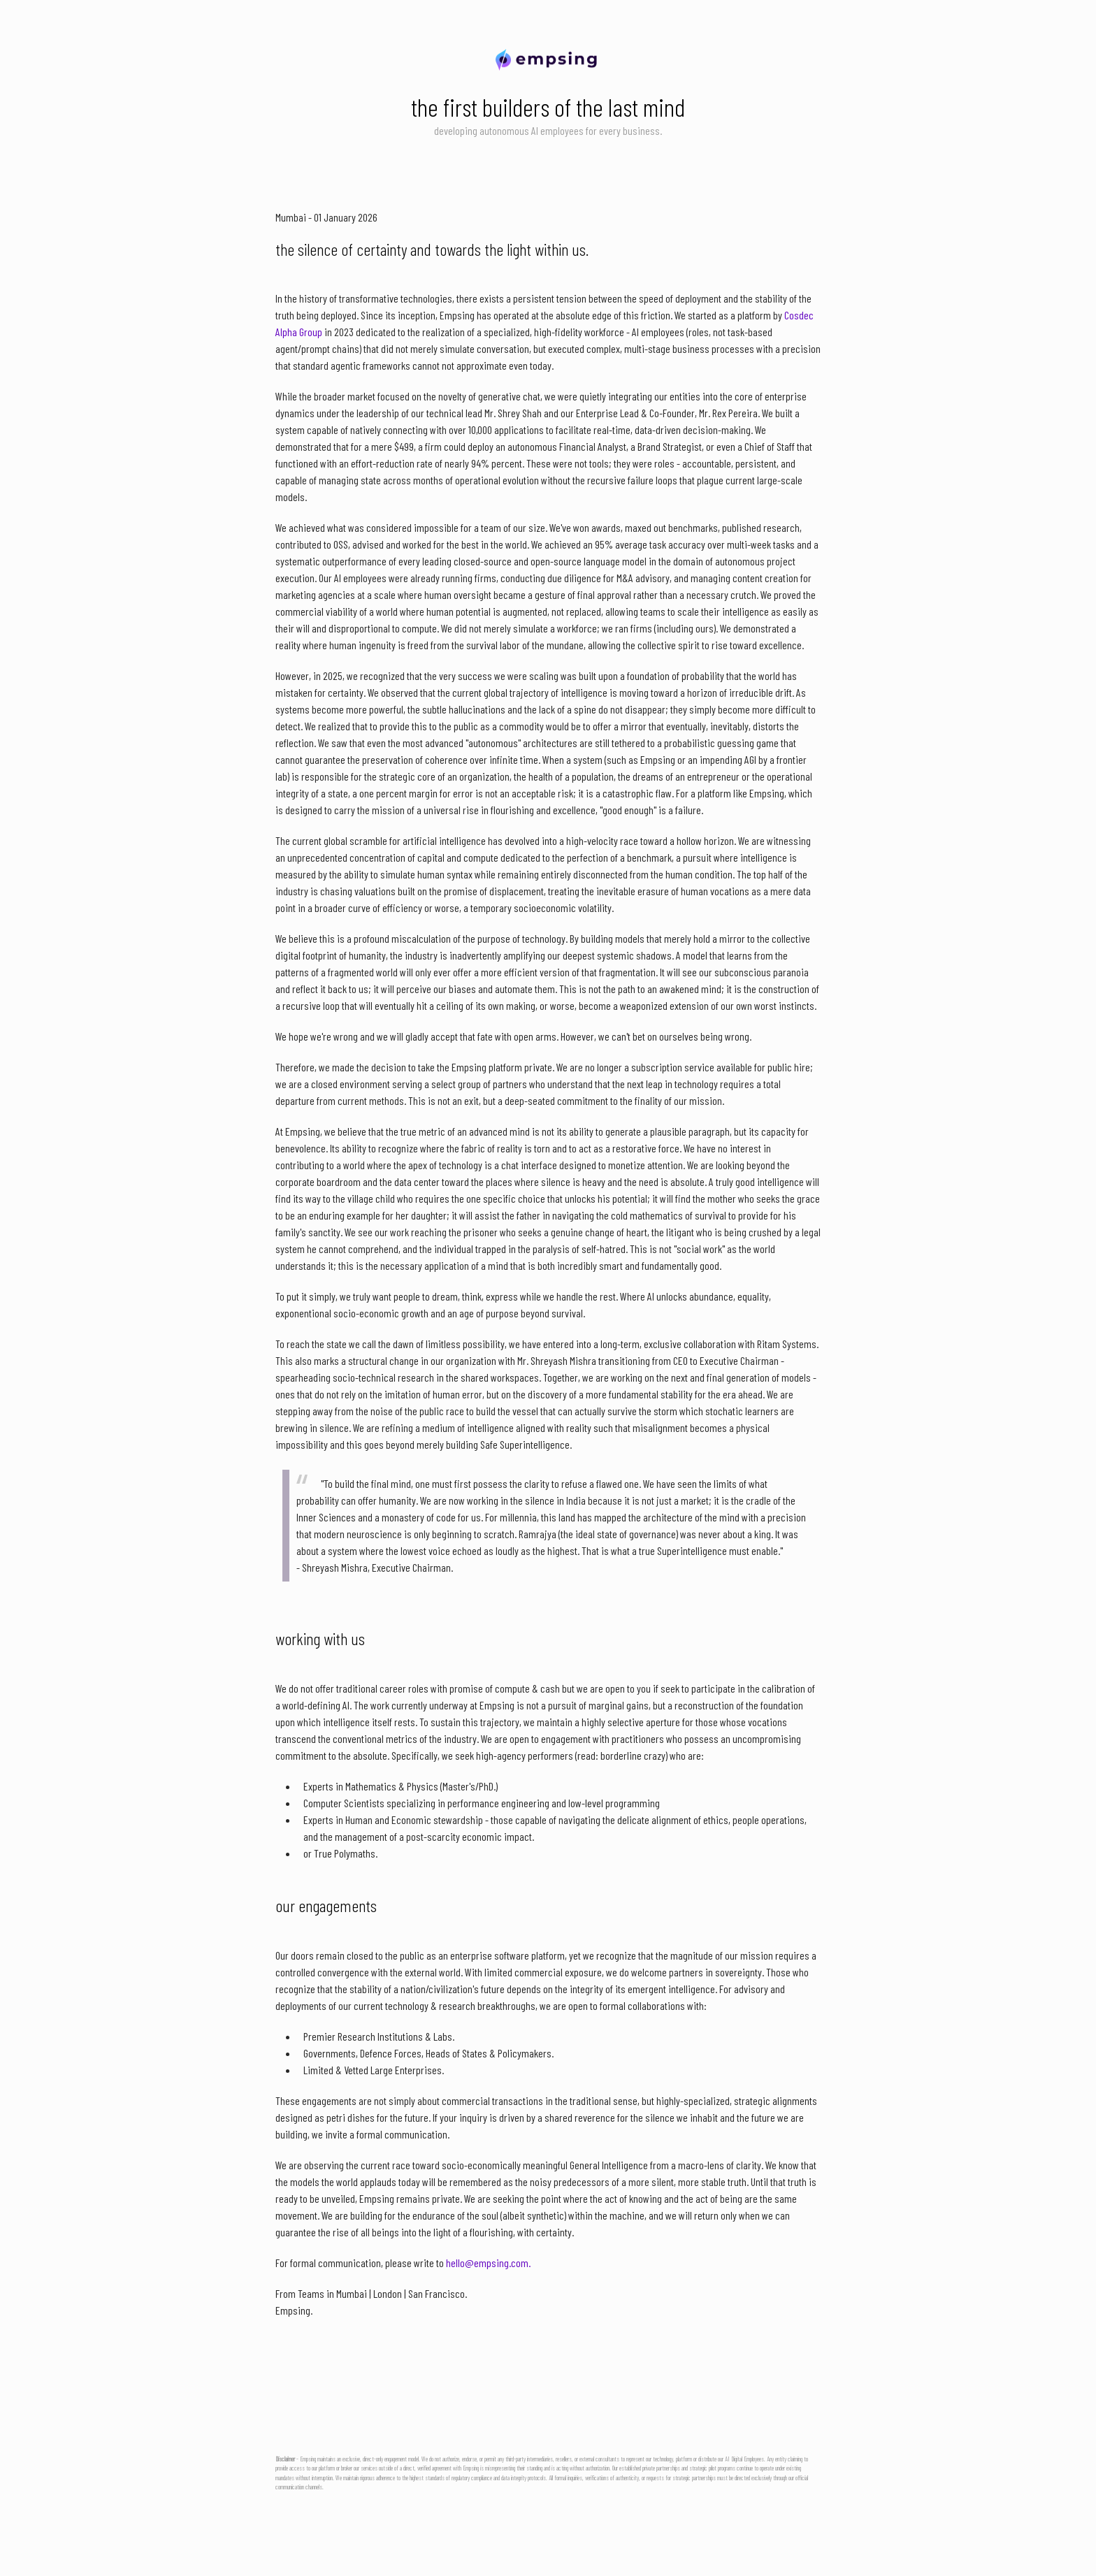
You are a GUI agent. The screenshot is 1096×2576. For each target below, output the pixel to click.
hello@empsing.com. (488, 2262)
